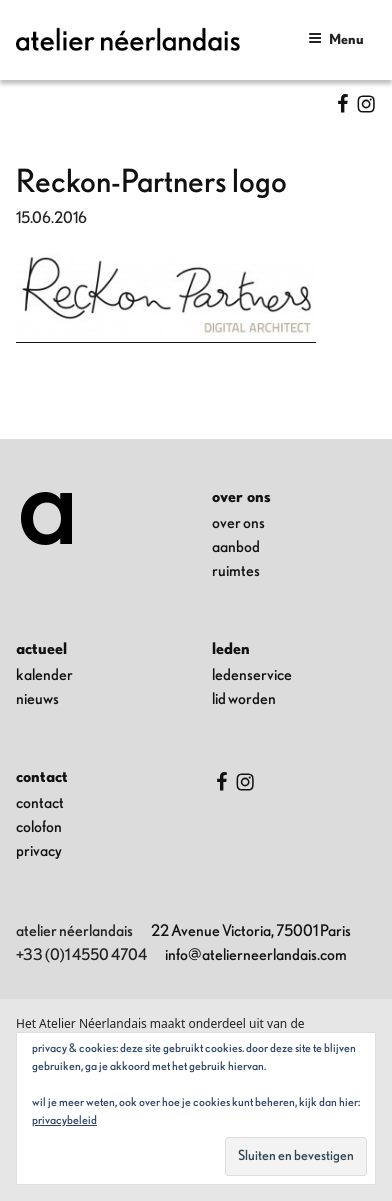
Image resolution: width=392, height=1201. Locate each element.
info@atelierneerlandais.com (256, 955)
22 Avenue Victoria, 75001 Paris (251, 931)
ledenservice (252, 675)
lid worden (244, 699)
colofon (39, 827)
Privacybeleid (64, 1120)
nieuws (37, 699)
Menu (336, 38)
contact (40, 803)
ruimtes (236, 571)
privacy (39, 851)
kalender (44, 675)
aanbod (236, 547)
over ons (238, 523)
